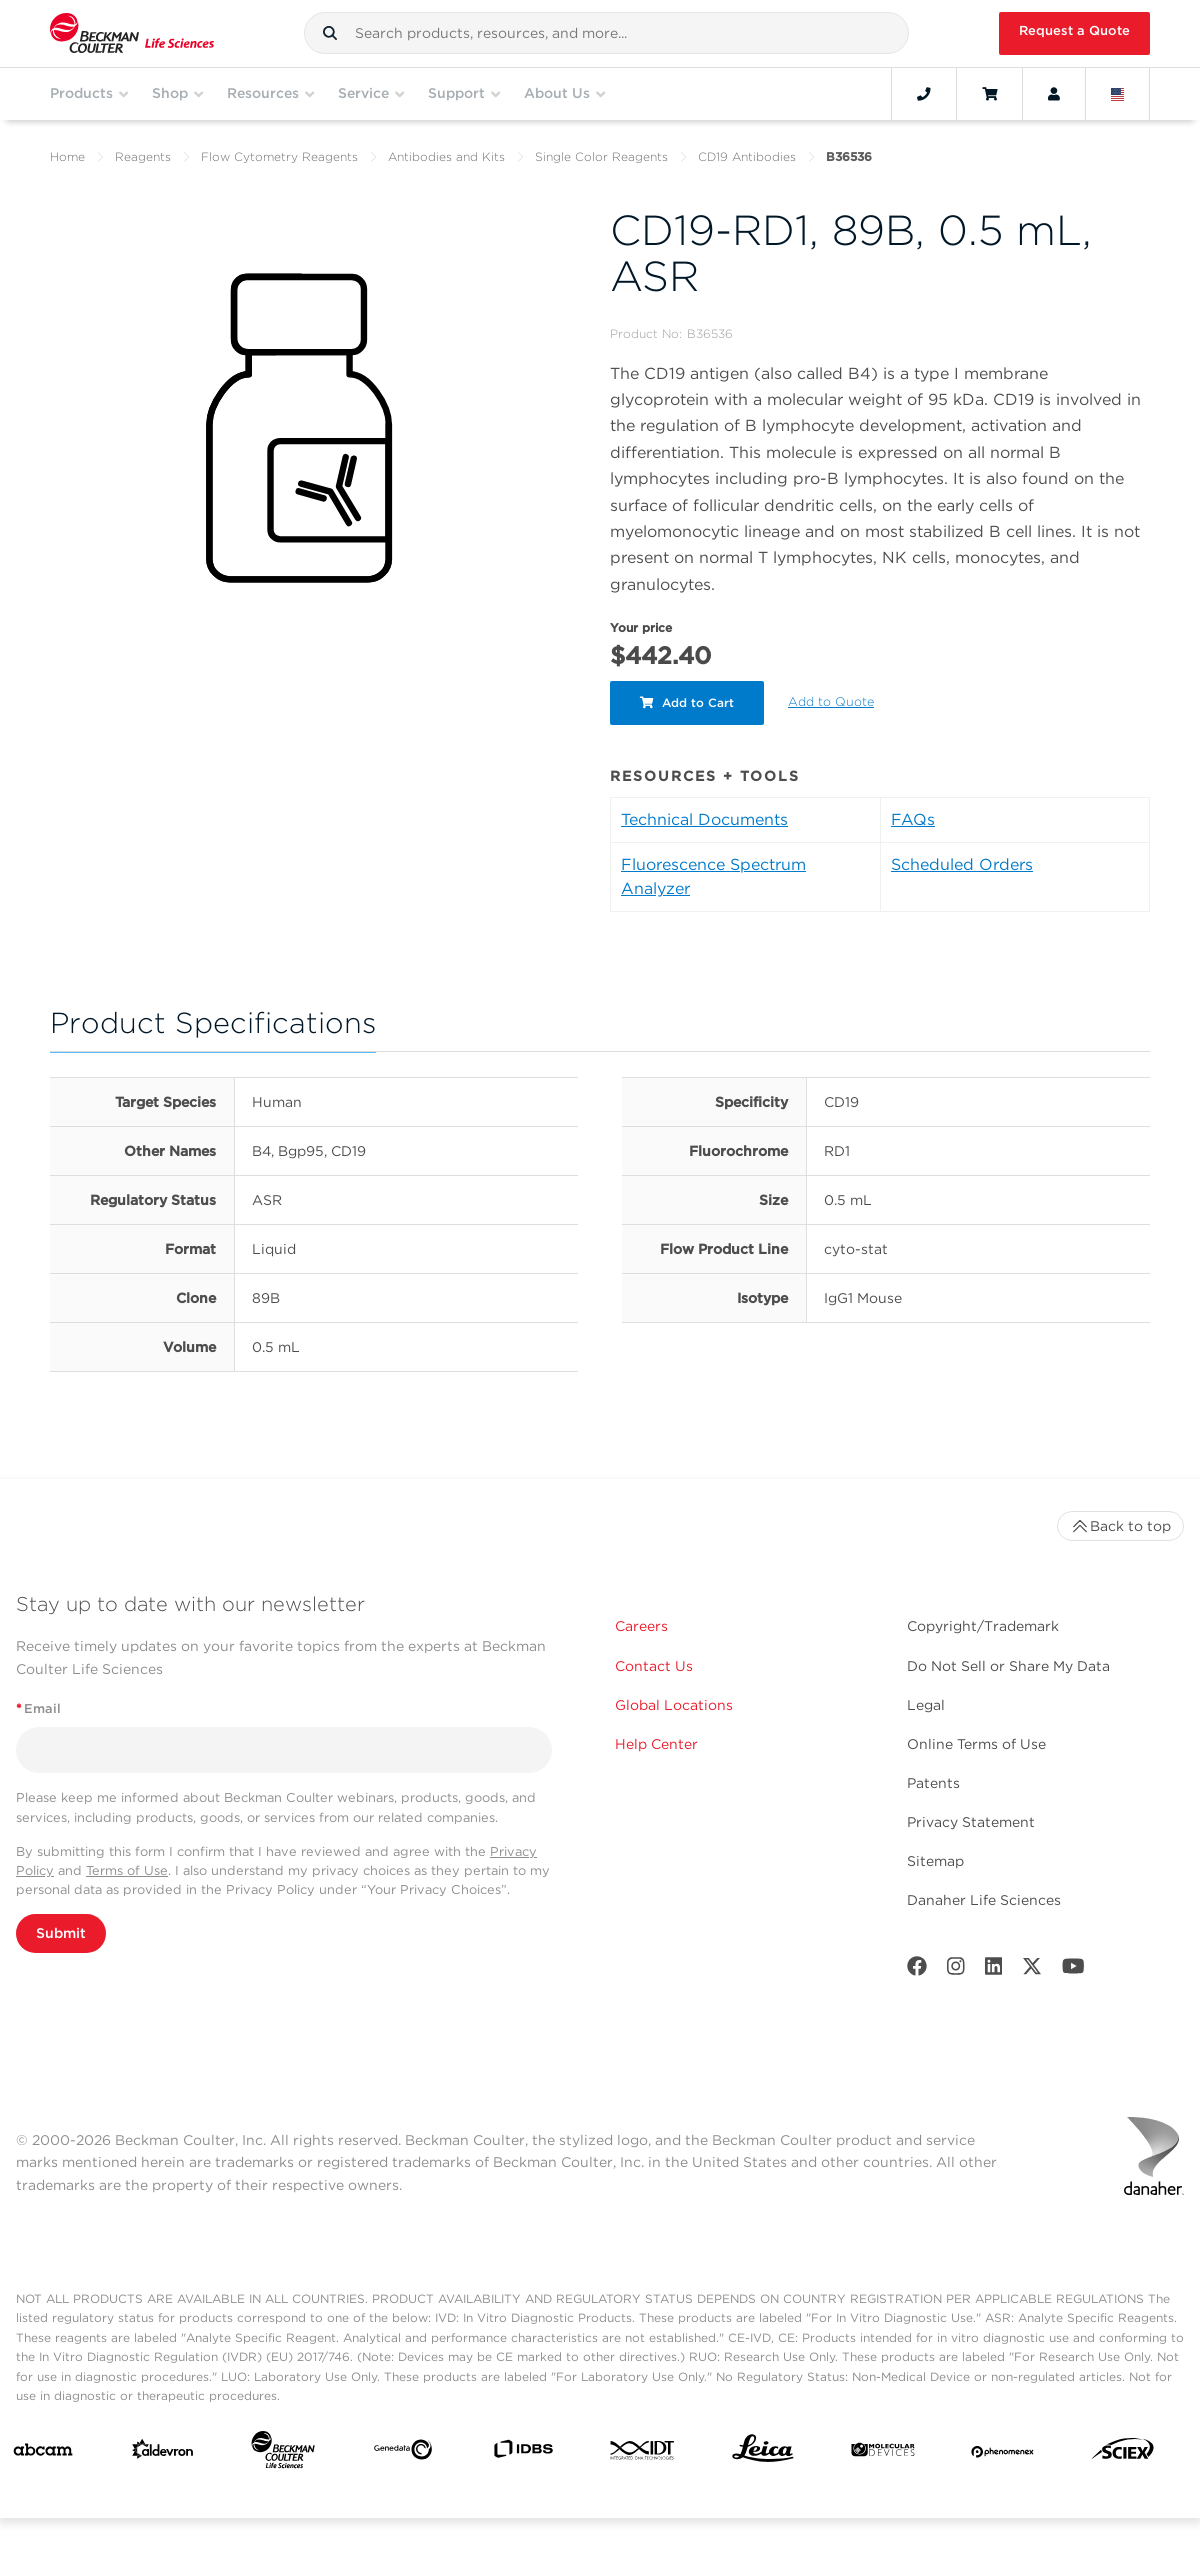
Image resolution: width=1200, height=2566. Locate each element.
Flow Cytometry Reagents (279, 156)
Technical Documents (704, 819)
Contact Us (654, 1666)
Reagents (143, 156)
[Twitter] (1032, 1970)
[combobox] (606, 33)
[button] (330, 33)
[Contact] (924, 94)
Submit (61, 1933)
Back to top (1120, 1526)
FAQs (913, 819)
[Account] (1054, 94)
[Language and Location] (1118, 94)
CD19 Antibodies (747, 156)
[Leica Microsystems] (763, 2453)
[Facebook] (917, 1970)
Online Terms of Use (976, 1744)
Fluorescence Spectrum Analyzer (713, 876)
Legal (926, 1705)
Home (67, 156)
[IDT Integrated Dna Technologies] (643, 2454)
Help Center (656, 1744)
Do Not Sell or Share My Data (1008, 1666)
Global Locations (674, 1705)
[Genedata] (403, 2453)
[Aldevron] (163, 2453)
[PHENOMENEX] (1003, 2454)
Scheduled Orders (962, 864)
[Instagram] (956, 1970)
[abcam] (43, 2454)
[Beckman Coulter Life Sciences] (283, 2454)
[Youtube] (1073, 1970)
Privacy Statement (971, 1822)
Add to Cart (687, 702)
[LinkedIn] (994, 1970)
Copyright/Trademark (983, 1626)
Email (38, 1708)
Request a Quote (1074, 30)
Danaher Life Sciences (984, 1900)
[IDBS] (523, 2453)
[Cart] (989, 94)
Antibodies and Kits (446, 156)
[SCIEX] (1123, 2453)
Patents (933, 1783)
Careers (641, 1626)
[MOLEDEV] (883, 2454)
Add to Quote (831, 701)
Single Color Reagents (601, 156)
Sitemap (935, 1861)
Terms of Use (127, 1870)
